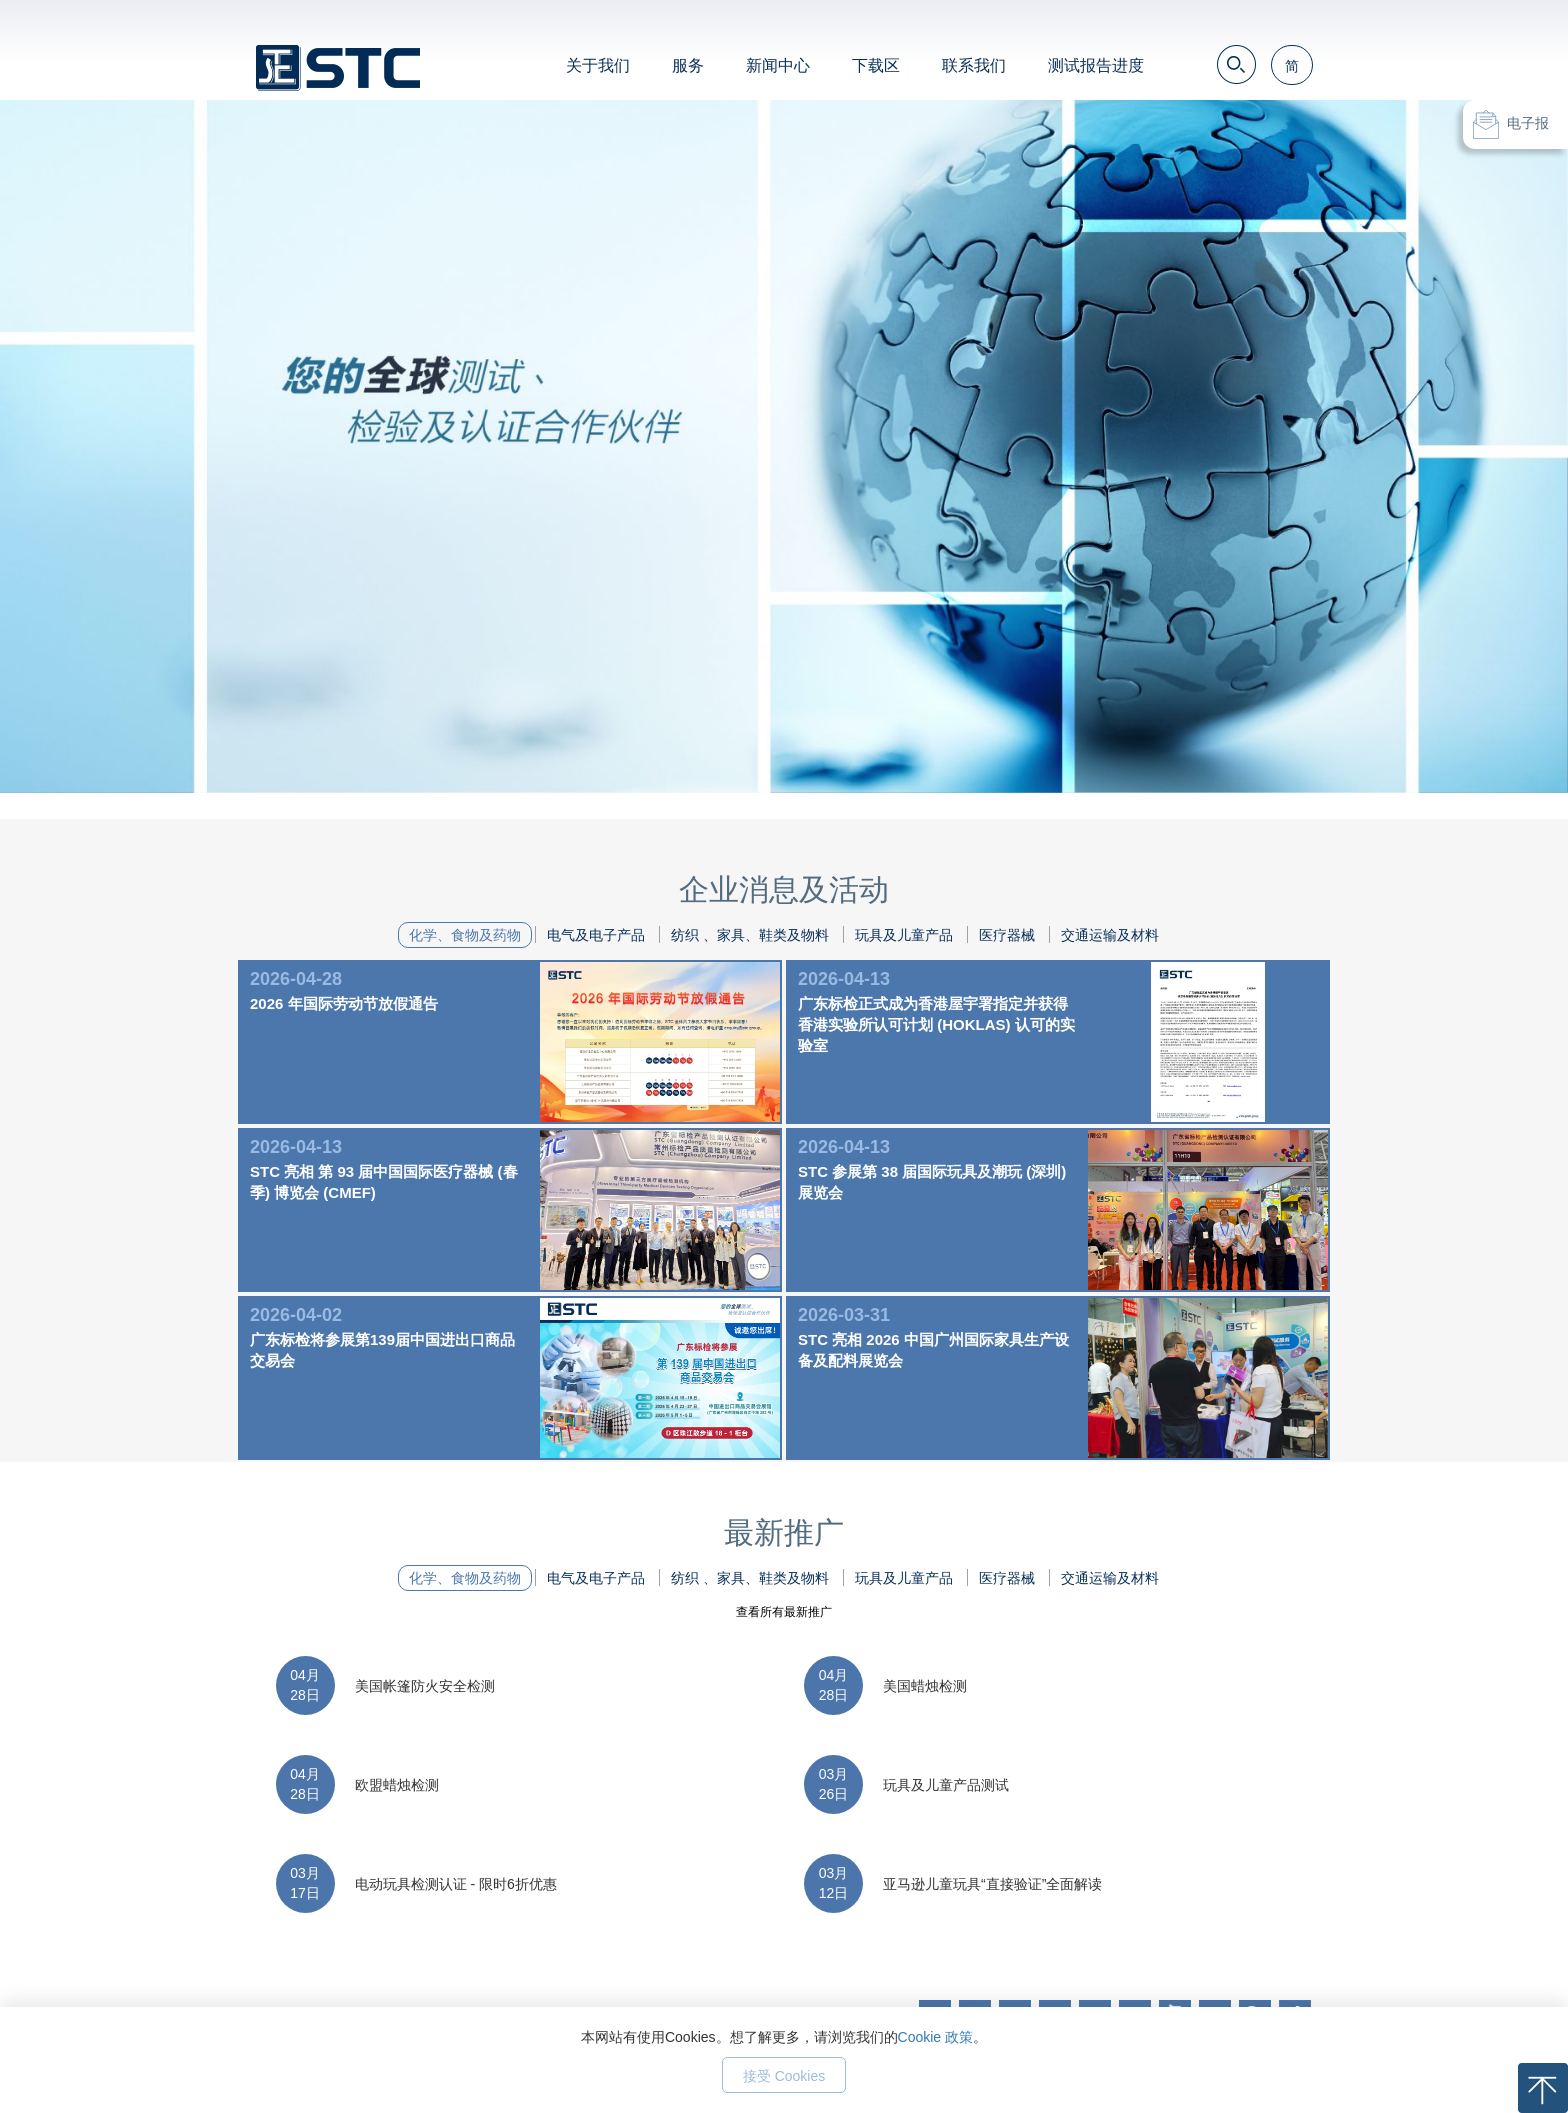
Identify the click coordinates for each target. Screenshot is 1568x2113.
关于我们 (598, 65)
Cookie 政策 (935, 2037)
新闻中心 (778, 65)
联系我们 (974, 65)
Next (1348, 415)
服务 (688, 65)
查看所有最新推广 (784, 1612)
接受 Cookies (784, 2076)
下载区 (876, 65)
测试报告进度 (1096, 65)
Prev (220, 415)
